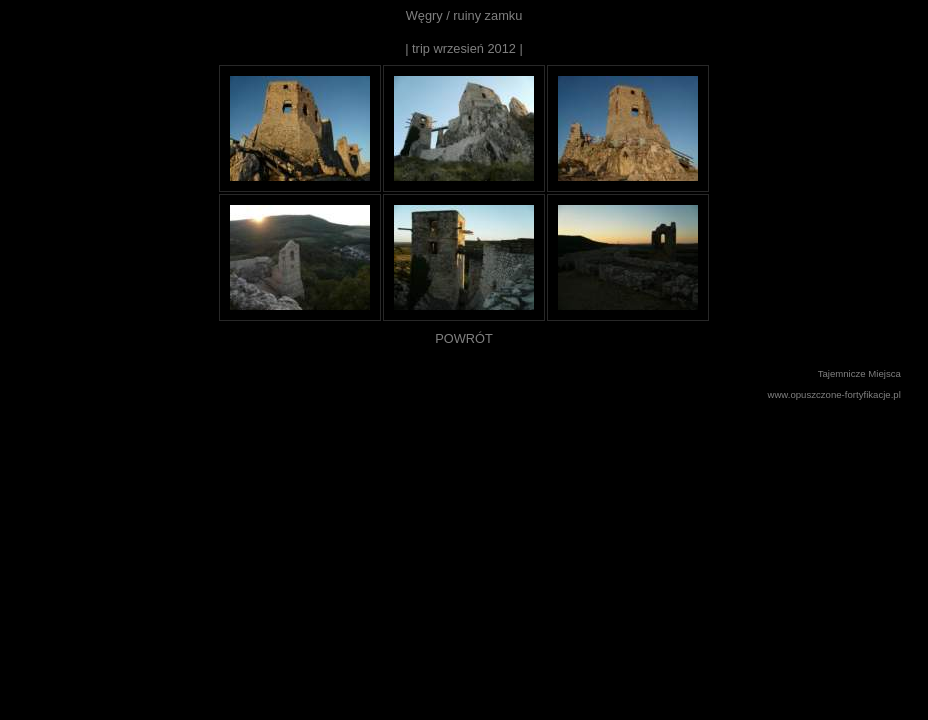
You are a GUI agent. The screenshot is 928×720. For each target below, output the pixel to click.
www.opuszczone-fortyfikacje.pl (834, 394)
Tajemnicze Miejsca (859, 373)
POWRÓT (464, 338)
